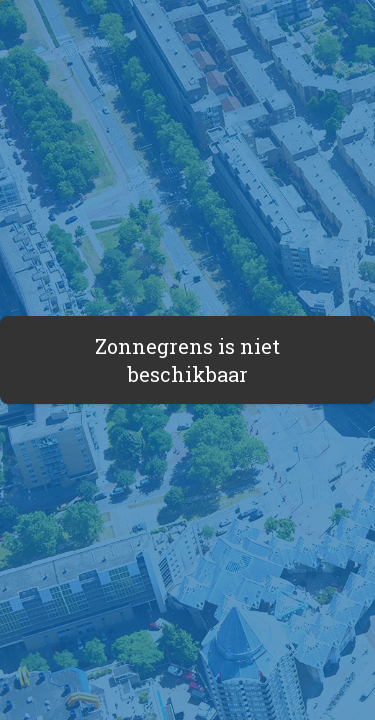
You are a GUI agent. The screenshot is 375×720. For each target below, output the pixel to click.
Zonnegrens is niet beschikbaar (187, 360)
